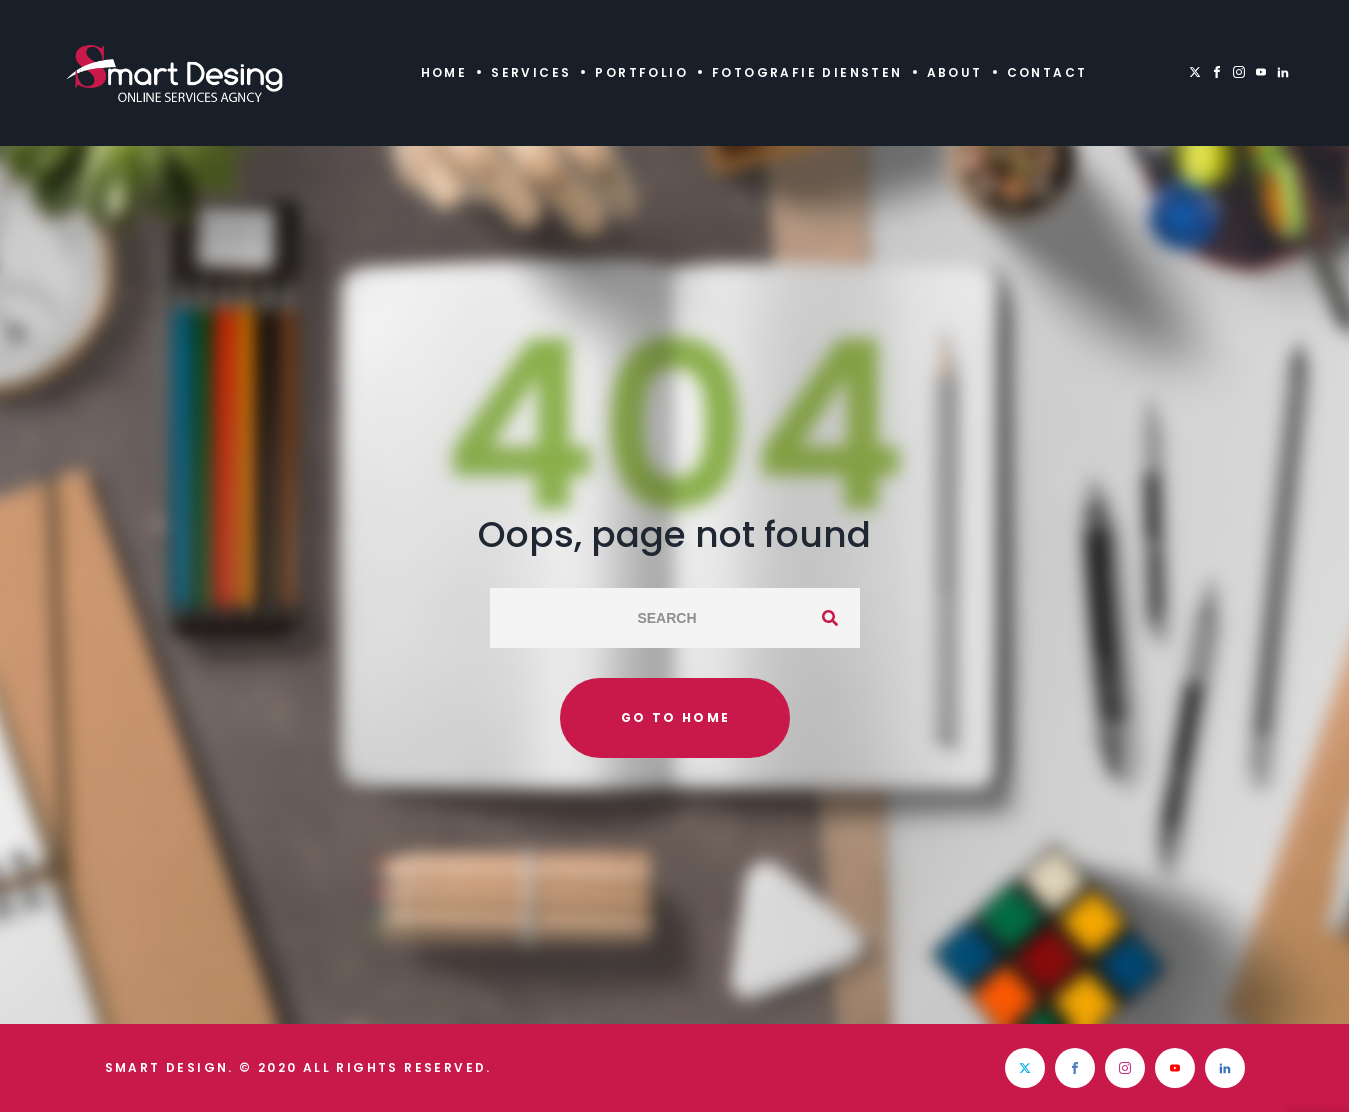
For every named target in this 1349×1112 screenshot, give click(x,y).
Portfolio (641, 72)
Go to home (676, 717)
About (955, 72)
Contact (1047, 72)
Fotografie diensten (807, 72)
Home (444, 72)
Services (531, 72)
